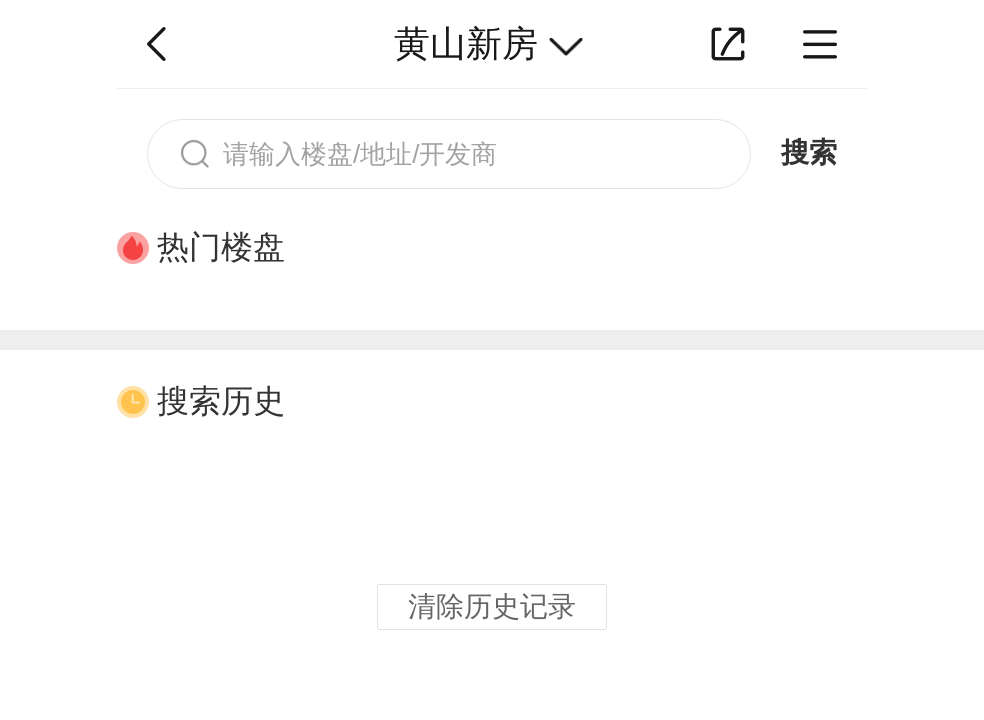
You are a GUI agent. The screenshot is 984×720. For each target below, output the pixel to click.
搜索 (809, 152)
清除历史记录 (492, 606)
